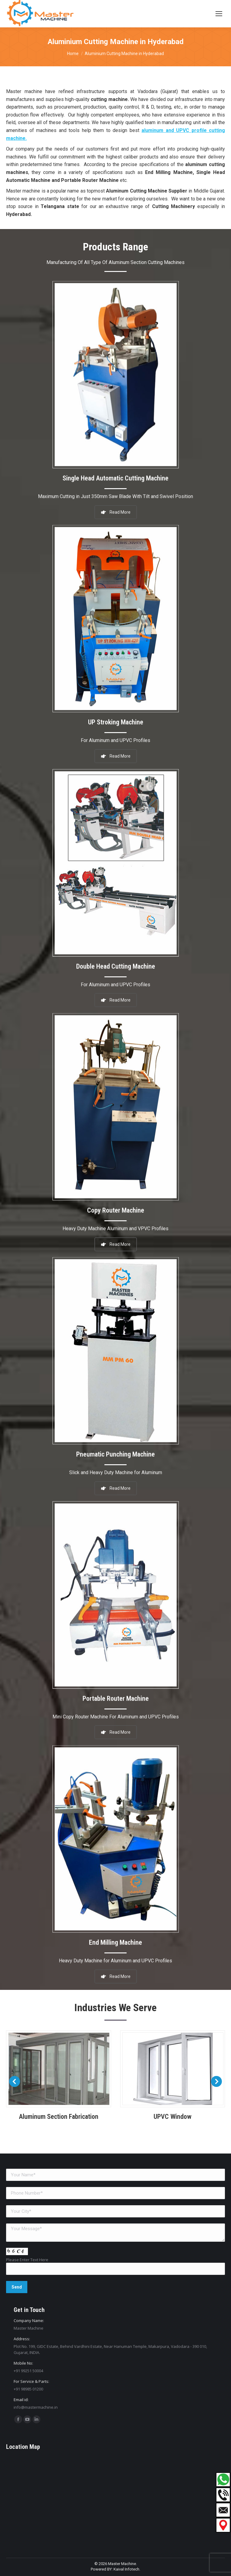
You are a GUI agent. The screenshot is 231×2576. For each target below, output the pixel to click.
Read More (116, 1964)
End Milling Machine (115, 1934)
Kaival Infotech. (127, 2569)
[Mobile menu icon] (219, 14)
